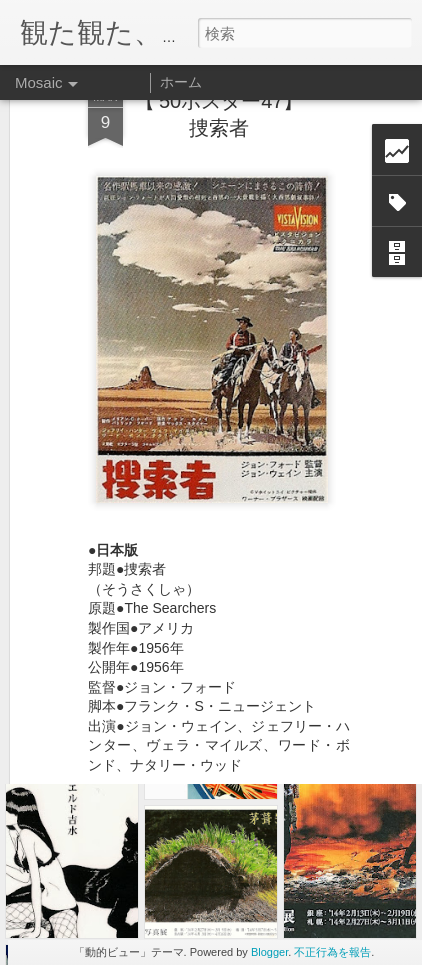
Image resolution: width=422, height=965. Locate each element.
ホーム (181, 82)
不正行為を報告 (332, 952)
